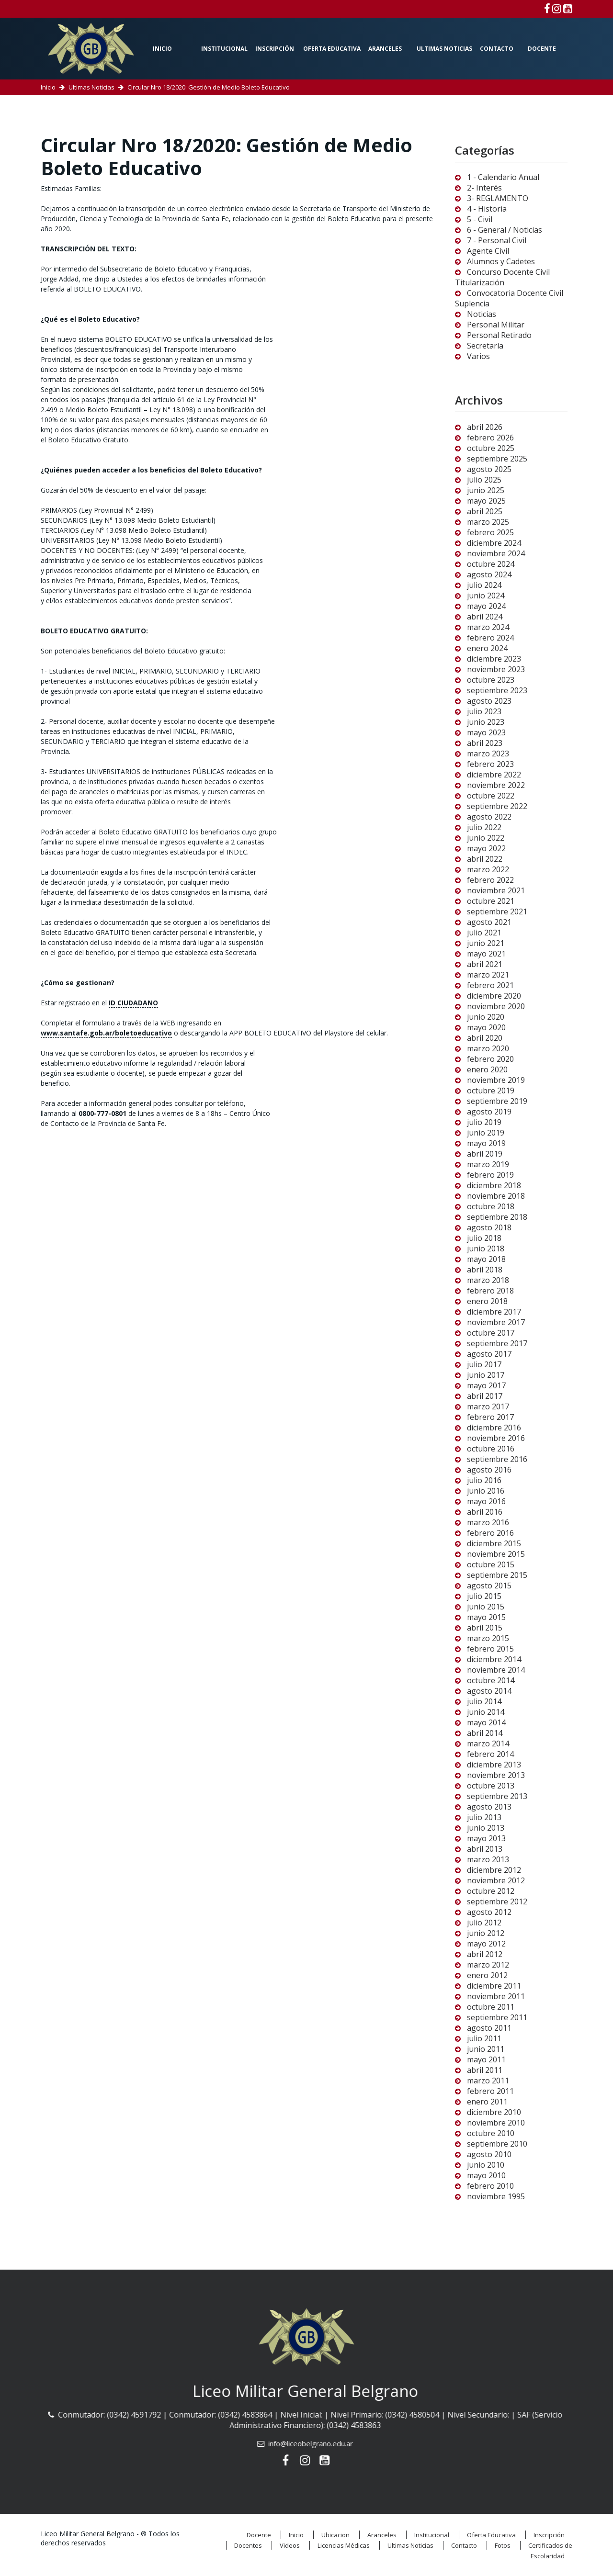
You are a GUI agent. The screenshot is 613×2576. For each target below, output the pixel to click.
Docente (542, 49)
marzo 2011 (488, 2080)
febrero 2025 (490, 532)
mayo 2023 (486, 732)
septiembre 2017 (497, 1343)
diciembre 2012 (494, 1870)
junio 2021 (485, 943)
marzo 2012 (488, 1964)
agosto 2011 (489, 2028)
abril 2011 (484, 2070)
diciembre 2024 (494, 543)
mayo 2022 (486, 848)
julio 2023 (484, 711)
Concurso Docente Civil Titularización (502, 277)
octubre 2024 (490, 564)
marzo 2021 (488, 974)
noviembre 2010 (496, 2122)
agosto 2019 (489, 1111)
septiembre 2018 (497, 1217)
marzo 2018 (488, 1280)
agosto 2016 (489, 1469)
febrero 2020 (490, 1059)
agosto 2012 (489, 1912)
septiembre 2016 (497, 1459)
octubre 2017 (490, 1332)
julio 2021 (484, 932)
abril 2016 (484, 1512)
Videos (290, 2545)
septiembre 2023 (497, 690)
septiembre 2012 (497, 1901)
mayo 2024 (486, 606)
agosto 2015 (489, 1585)
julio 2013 (484, 1817)
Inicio (162, 49)
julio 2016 (484, 1480)
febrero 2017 (490, 1417)
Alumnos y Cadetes (501, 261)
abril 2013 (484, 1849)
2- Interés (484, 187)
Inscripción (274, 49)
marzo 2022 (488, 869)
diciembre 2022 (494, 774)
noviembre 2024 (496, 553)
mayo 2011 (486, 2059)
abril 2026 (484, 427)
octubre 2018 (490, 1206)
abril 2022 (484, 859)
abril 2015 (484, 1627)
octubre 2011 (490, 2007)
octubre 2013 (490, 1785)
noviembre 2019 (496, 1080)
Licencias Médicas (344, 2545)
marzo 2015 (488, 1638)
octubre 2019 (490, 1090)
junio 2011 (485, 2049)
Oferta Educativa (332, 49)
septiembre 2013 (497, 1796)
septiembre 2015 (497, 1575)
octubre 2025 (490, 448)
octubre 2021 (490, 901)
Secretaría (485, 345)
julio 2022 (484, 827)
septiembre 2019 (497, 1101)
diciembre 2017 (494, 1311)
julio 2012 (484, 1922)
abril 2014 (484, 1733)
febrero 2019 (490, 1175)
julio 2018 (484, 1238)
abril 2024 (484, 616)
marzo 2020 (488, 1048)
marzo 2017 (488, 1406)
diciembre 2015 (494, 1543)
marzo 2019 (488, 1164)
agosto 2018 (489, 1227)
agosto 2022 (489, 816)
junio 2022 (485, 837)
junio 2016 (485, 1490)
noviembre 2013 (496, 1775)
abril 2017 (484, 1396)
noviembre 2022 (496, 785)
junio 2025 (485, 490)
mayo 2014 (486, 1722)
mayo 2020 (486, 1027)
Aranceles (385, 49)
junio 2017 (485, 1375)
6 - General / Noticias (504, 230)
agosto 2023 (489, 701)
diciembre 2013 (494, 1764)
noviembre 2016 (496, 1438)
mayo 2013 (486, 1838)
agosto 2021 (489, 922)
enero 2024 (487, 648)
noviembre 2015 (496, 1554)
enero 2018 (487, 1301)
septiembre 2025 (497, 458)
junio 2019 (485, 1132)
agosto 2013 (489, 1806)
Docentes (248, 2545)
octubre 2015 (490, 1564)
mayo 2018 (486, 1259)
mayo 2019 (486, 1143)
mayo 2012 (486, 1943)
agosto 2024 (489, 574)
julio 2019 (484, 1122)
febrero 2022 (490, 880)
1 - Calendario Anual (503, 177)
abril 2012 (484, 1954)
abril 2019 (484, 1153)
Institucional (224, 49)
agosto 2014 (489, 1691)
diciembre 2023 (494, 658)
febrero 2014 (490, 1754)
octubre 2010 (490, 2133)
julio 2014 (484, 1701)
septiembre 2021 (497, 911)
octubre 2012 (490, 1891)
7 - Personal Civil (496, 240)
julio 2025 (484, 479)
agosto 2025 (489, 469)
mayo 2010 (486, 2175)
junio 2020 (485, 1017)
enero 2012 (487, 1975)
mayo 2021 (486, 953)
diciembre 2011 (494, 1985)
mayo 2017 (486, 1385)
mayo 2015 (486, 1617)
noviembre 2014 (496, 1670)
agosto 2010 (489, 2154)
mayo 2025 (486, 500)
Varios (478, 356)
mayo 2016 (486, 1501)
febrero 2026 (490, 437)
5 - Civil (479, 219)
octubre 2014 (490, 1680)
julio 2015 (484, 1596)
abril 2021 (484, 964)
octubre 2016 (490, 1448)
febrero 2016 (490, 1533)
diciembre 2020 (494, 995)
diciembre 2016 (494, 1427)
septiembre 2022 (497, 806)
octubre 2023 (490, 680)
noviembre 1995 (496, 2196)
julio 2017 (484, 1364)
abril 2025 (484, 511)
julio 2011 (484, 2038)
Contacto (496, 49)
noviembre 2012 (496, 1880)
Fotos (503, 2545)
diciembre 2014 (494, 1659)
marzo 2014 (488, 1743)
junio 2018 (485, 1248)
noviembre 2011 (496, 1996)
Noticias (481, 314)
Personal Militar (495, 324)
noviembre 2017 (496, 1322)
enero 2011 (487, 2101)
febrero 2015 (490, 1648)
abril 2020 (484, 1038)
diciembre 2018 (494, 1185)
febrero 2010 (490, 2186)
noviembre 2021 (496, 890)
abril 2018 (484, 1269)
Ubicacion (335, 2535)
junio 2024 (485, 595)
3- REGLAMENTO (497, 198)
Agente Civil (488, 251)
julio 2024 (484, 585)
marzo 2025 (488, 522)
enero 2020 (487, 1069)
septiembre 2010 (497, 2143)
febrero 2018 (490, 1290)
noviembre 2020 (496, 1006)
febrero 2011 (490, 2091)
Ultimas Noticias (444, 49)
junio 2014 (485, 1712)
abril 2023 (484, 743)
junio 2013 (485, 1827)
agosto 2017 (489, 1354)
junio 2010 (485, 2165)
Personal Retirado (499, 335)
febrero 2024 (490, 637)
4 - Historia (487, 208)
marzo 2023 (488, 753)
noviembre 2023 (496, 669)
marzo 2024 (488, 627)
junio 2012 (485, 1933)
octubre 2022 (490, 795)
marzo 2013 (488, 1859)
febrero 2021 (490, 985)
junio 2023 (485, 722)
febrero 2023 (490, 764)
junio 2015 (485, 1606)
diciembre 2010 (494, 2112)
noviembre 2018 (496, 1196)
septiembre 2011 (497, 2017)
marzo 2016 (488, 1522)
